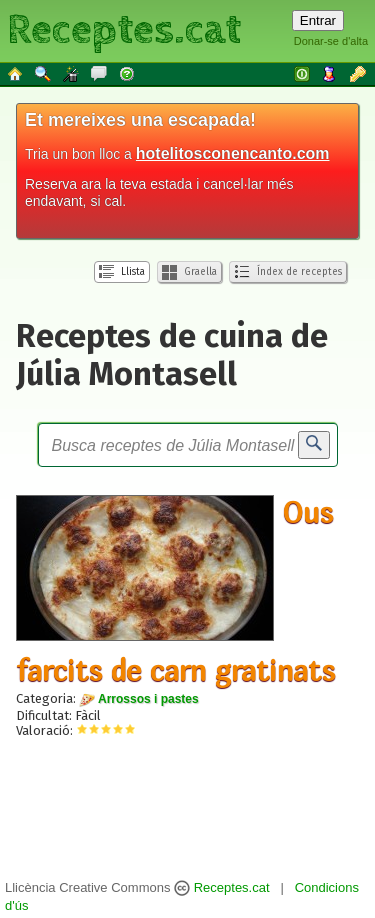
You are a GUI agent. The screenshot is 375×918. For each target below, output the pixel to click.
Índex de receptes (288, 272)
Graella (189, 272)
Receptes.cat (124, 30)
